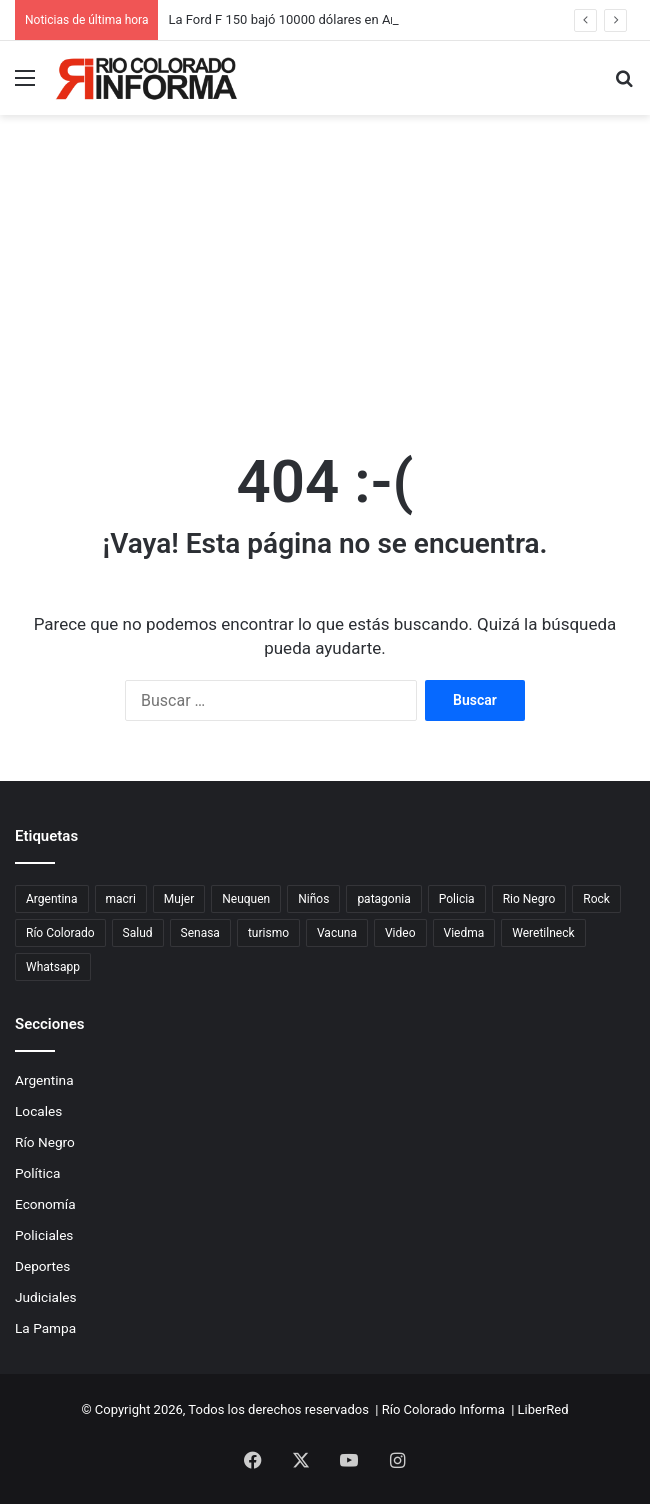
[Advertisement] (325, 270)
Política (37, 1173)
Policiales (44, 1235)
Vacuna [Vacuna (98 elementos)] (337, 933)
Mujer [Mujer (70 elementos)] (179, 899)
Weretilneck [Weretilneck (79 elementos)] (543, 933)
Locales (38, 1111)
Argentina (44, 1080)
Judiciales (46, 1297)
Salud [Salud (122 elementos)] (138, 933)
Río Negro (45, 1142)
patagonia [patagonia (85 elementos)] (383, 899)
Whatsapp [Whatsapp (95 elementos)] (53, 967)
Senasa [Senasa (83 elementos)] (200, 933)
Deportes (42, 1266)
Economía (45, 1204)
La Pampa (45, 1328)
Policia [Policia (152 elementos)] (457, 899)
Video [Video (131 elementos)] (400, 933)
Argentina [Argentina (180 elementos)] (52, 899)
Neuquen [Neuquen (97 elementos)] (246, 899)
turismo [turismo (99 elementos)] (268, 933)
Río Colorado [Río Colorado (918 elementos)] (60, 933)
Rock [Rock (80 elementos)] (596, 899)
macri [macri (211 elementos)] (121, 899)
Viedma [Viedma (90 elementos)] (464, 933)
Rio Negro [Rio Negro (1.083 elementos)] (529, 899)
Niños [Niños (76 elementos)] (313, 899)
